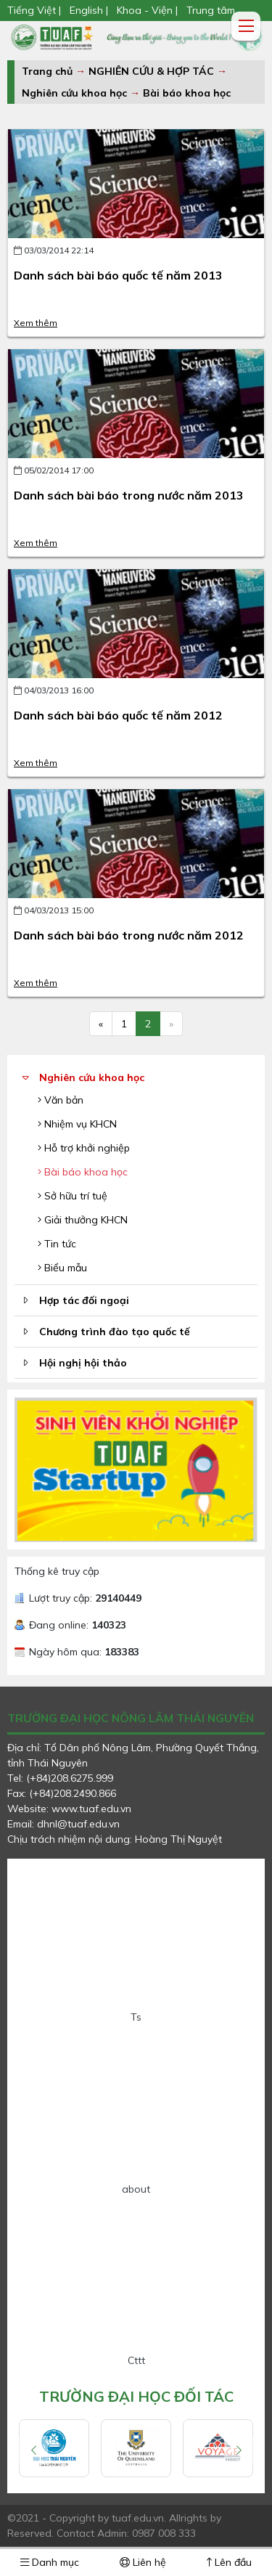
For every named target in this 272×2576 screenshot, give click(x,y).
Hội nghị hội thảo (83, 1362)
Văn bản (60, 1099)
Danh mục (49, 2562)
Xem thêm (35, 322)
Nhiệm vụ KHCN (77, 1123)
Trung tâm (210, 10)
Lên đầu (229, 2562)
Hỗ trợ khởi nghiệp (84, 1147)
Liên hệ (143, 2562)
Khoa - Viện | (147, 10)
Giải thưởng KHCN (83, 1219)
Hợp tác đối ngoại (84, 1300)
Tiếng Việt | (35, 10)
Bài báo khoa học (187, 92)
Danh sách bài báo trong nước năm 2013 (129, 495)
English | (89, 10)
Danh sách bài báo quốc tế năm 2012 (118, 715)
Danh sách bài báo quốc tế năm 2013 (118, 275)
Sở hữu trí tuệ (72, 1195)
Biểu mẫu (62, 1267)
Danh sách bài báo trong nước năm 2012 (129, 935)
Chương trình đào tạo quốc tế (114, 1331)
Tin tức (57, 1243)
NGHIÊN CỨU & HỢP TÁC (152, 71)
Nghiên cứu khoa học (74, 92)
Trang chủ (47, 71)
